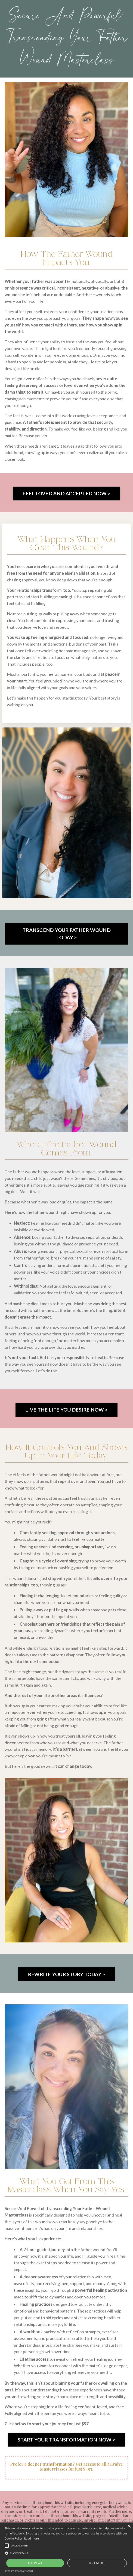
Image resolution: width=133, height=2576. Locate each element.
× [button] (129, 2526)
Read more (31, 2538)
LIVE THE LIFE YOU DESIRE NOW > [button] (66, 1410)
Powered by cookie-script (19, 2571)
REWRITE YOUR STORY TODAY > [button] (66, 1974)
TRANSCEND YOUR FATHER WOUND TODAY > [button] (66, 933)
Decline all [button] (97, 2563)
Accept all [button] (35, 2563)
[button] (66, 2553)
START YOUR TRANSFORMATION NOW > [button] (66, 2440)
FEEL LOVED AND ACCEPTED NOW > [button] (66, 494)
